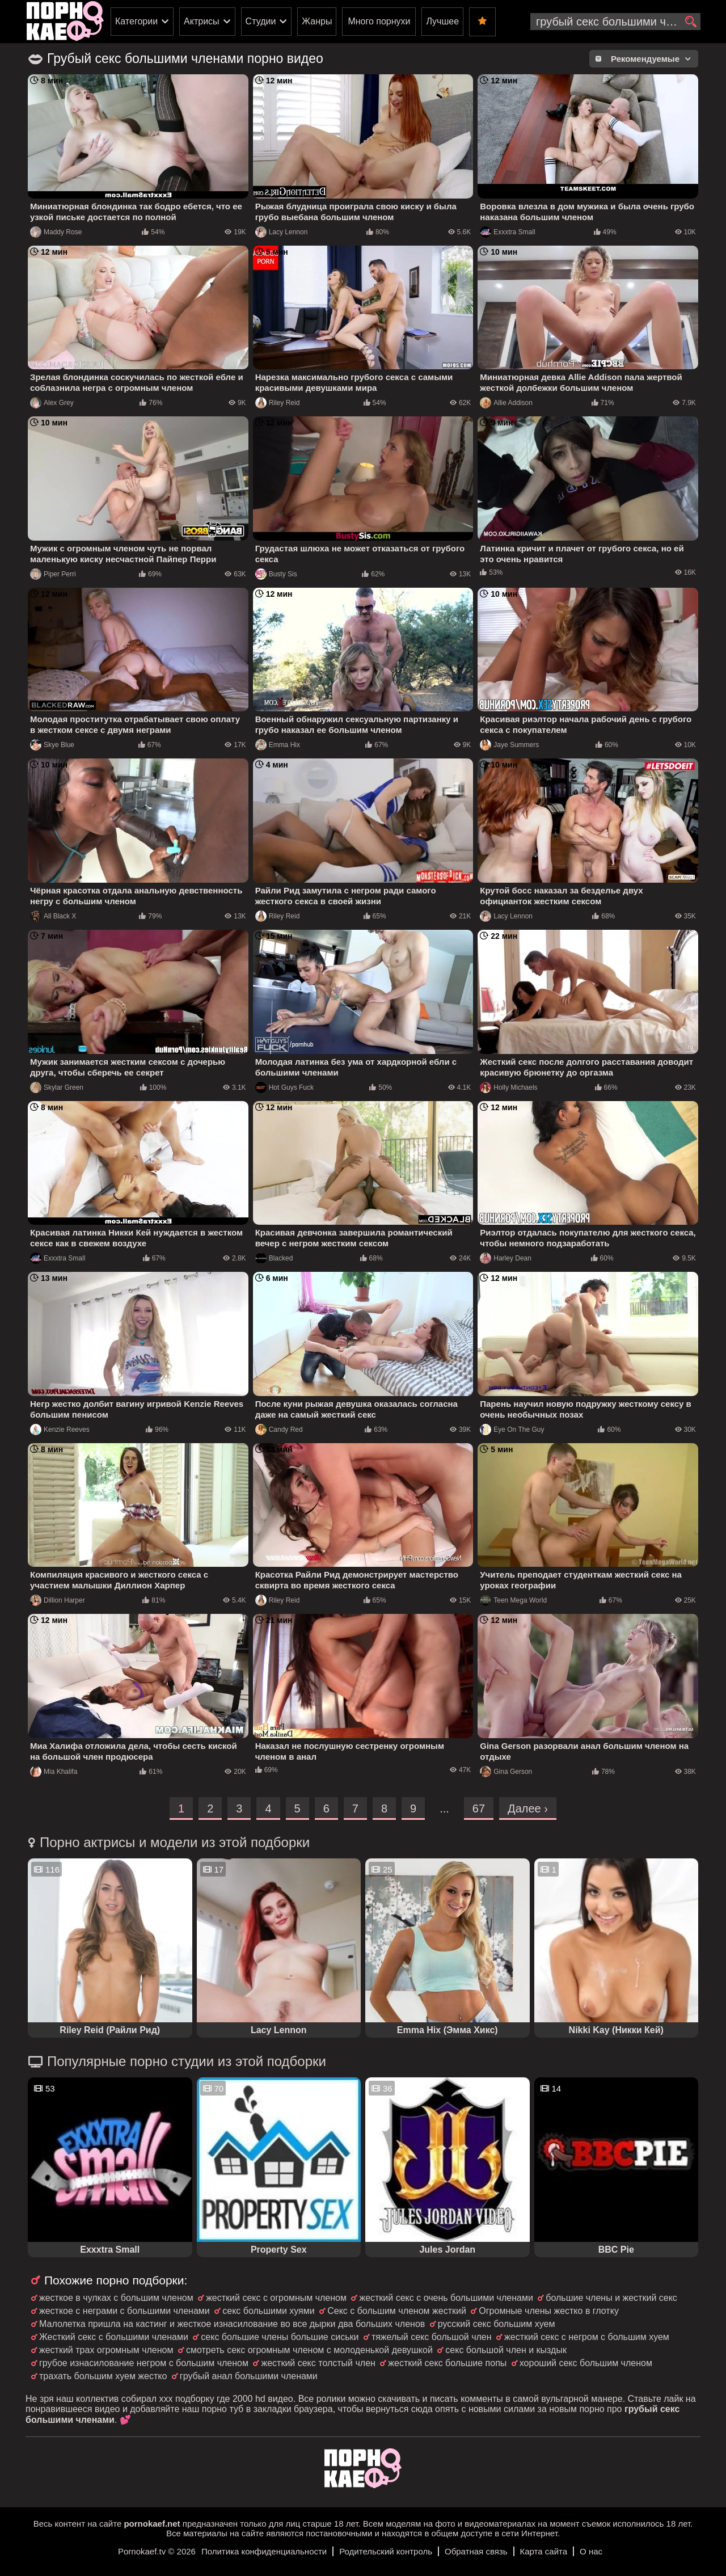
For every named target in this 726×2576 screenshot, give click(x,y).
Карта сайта (544, 2551)
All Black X (53, 916)
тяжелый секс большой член (432, 2337)
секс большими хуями (268, 2311)
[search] (690, 22)
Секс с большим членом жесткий (396, 2311)
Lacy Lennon (281, 232)
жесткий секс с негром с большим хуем (586, 2337)
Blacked (274, 1258)
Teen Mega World (513, 1600)
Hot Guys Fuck (284, 1087)
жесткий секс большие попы (447, 2363)
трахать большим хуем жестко (103, 2376)
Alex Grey (52, 402)
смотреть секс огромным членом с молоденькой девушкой (309, 2350)
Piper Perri (53, 574)
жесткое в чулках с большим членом (116, 2298)
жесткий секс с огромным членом (276, 2298)
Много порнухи (379, 21)
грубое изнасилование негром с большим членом (143, 2363)
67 (478, 1808)
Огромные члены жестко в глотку (549, 2311)
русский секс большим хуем (496, 2324)
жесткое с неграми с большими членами (124, 2311)
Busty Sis (276, 574)
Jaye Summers (509, 745)
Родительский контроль (385, 2551)
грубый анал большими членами (249, 2376)
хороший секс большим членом (586, 2363)
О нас (591, 2551)
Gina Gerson (506, 1771)
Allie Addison (506, 402)
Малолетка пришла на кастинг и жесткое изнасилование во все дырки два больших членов (232, 2324)
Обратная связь (476, 2551)
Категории (136, 21)
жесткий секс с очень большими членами (446, 2298)
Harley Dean (505, 1258)
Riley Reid (277, 402)
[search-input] (615, 21)
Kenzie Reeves (60, 1429)
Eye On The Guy (512, 1429)
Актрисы (202, 21)
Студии (261, 21)
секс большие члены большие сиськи (279, 2337)
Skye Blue (52, 745)
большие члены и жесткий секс (611, 2298)
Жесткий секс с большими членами (113, 2337)
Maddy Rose (56, 232)
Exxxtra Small (507, 232)
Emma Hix (277, 745)
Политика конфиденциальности (264, 2551)
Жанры (317, 21)
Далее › (528, 1808)
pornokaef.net (152, 2523)
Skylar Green (56, 1087)
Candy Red (279, 1429)
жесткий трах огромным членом (106, 2350)
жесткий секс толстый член (318, 2363)
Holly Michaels (508, 1087)
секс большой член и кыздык (506, 2350)
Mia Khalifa (53, 1771)
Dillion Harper (57, 1600)
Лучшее (442, 21)
